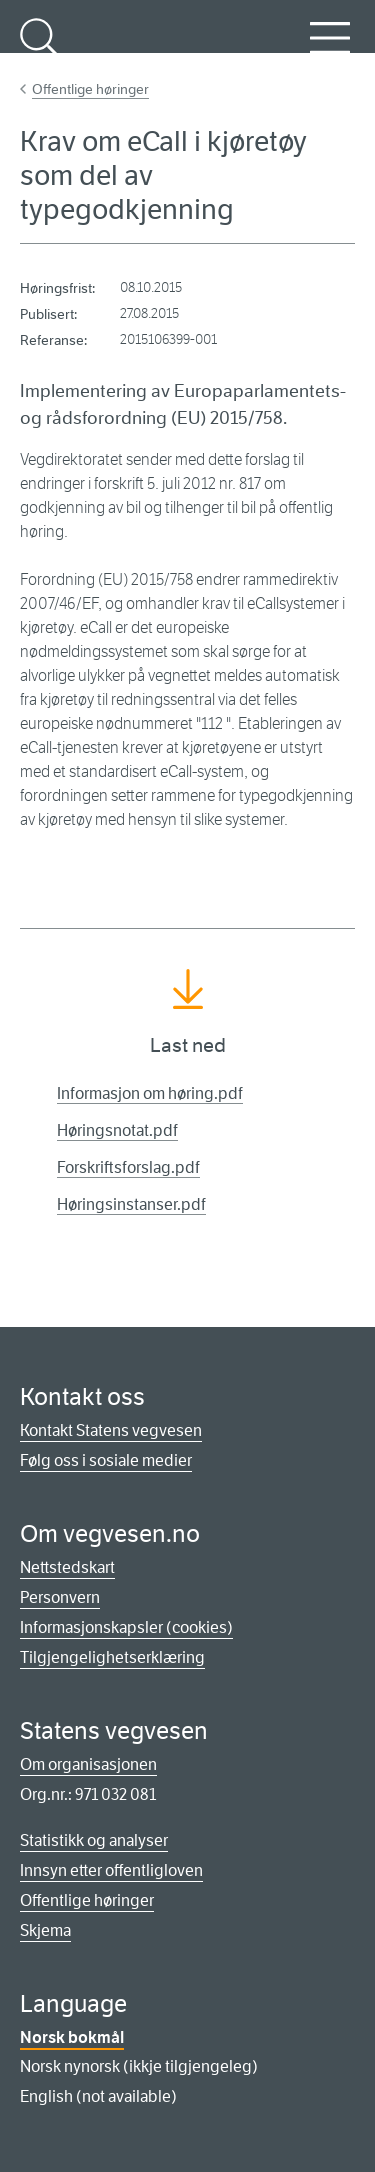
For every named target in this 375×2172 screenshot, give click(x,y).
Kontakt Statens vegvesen (111, 1430)
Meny (330, 49)
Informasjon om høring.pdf (150, 1093)
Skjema (45, 1930)
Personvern (60, 1597)
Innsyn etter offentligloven (111, 1870)
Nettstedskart (67, 1567)
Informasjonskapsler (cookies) (126, 1627)
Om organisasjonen (88, 1764)
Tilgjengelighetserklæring (112, 1657)
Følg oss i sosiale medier (106, 1460)
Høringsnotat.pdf (117, 1130)
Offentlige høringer (90, 89)
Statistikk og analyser (94, 1840)
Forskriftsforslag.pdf (128, 1167)
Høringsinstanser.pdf (131, 1204)
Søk (40, 49)
